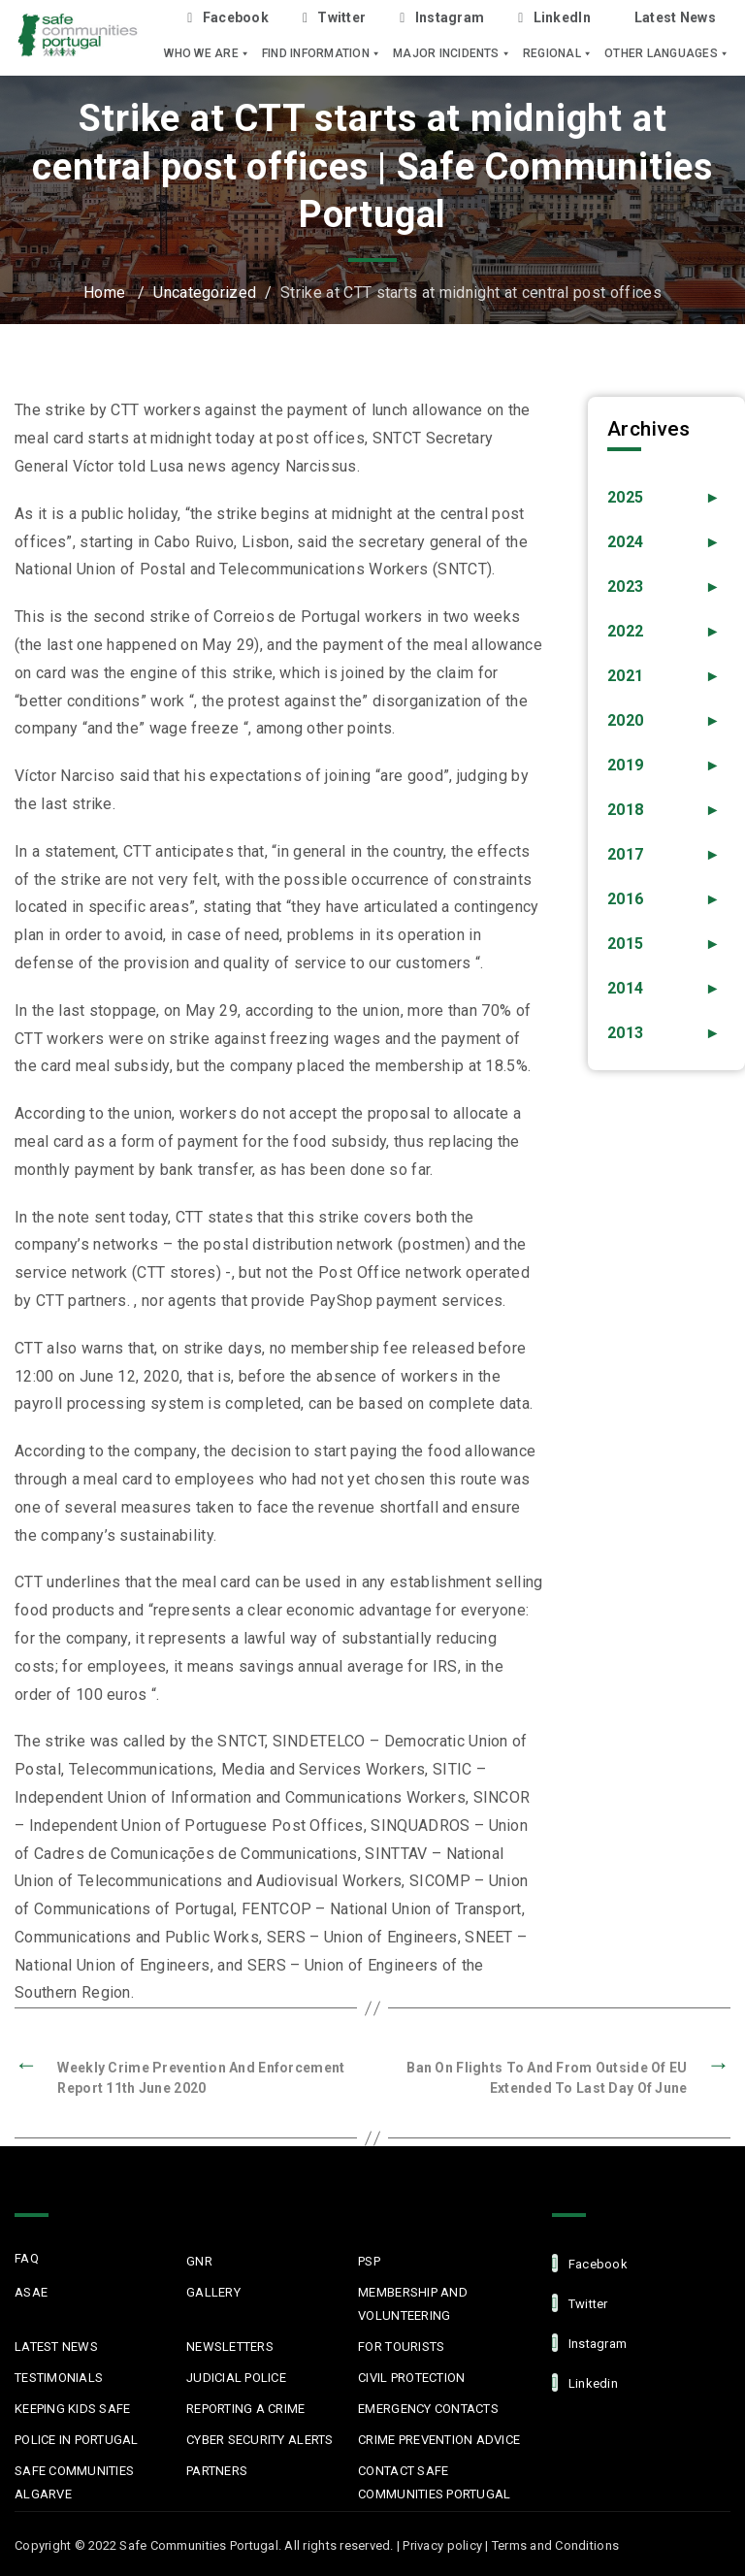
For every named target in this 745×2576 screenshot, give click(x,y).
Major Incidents (452, 53)
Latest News (675, 17)
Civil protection (411, 2377)
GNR (199, 2261)
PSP (369, 2261)
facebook (590, 2263)
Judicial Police (236, 2377)
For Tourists (401, 2346)
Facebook (228, 18)
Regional (558, 53)
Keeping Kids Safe (72, 2408)
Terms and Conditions (555, 2545)
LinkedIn (554, 18)
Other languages (666, 53)
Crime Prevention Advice (439, 2439)
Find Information (321, 53)
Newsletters (230, 2346)
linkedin (585, 2382)
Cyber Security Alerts (259, 2439)
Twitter (334, 18)
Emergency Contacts (428, 2408)
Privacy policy (442, 2545)
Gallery (213, 2292)
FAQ (27, 2258)
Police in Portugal (77, 2439)
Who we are (207, 53)
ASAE (31, 2292)
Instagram (442, 18)
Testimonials (59, 2377)
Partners (216, 2470)
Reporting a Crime (245, 2408)
